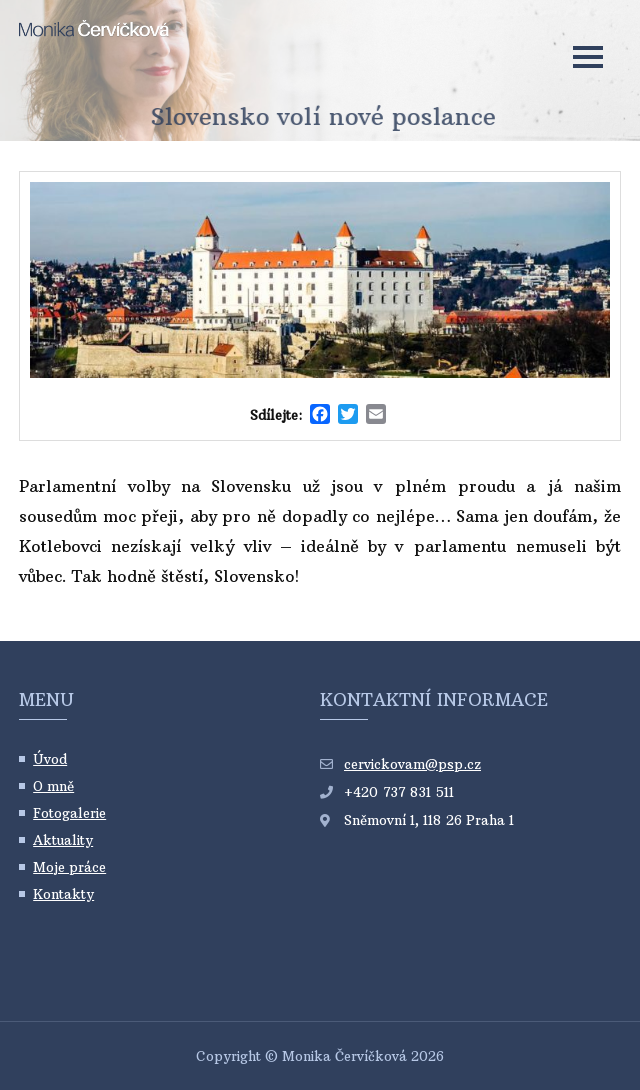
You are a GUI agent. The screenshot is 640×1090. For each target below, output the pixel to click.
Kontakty (63, 894)
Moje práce (69, 867)
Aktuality (63, 840)
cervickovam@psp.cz (412, 764)
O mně (53, 786)
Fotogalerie (69, 813)
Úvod (50, 759)
